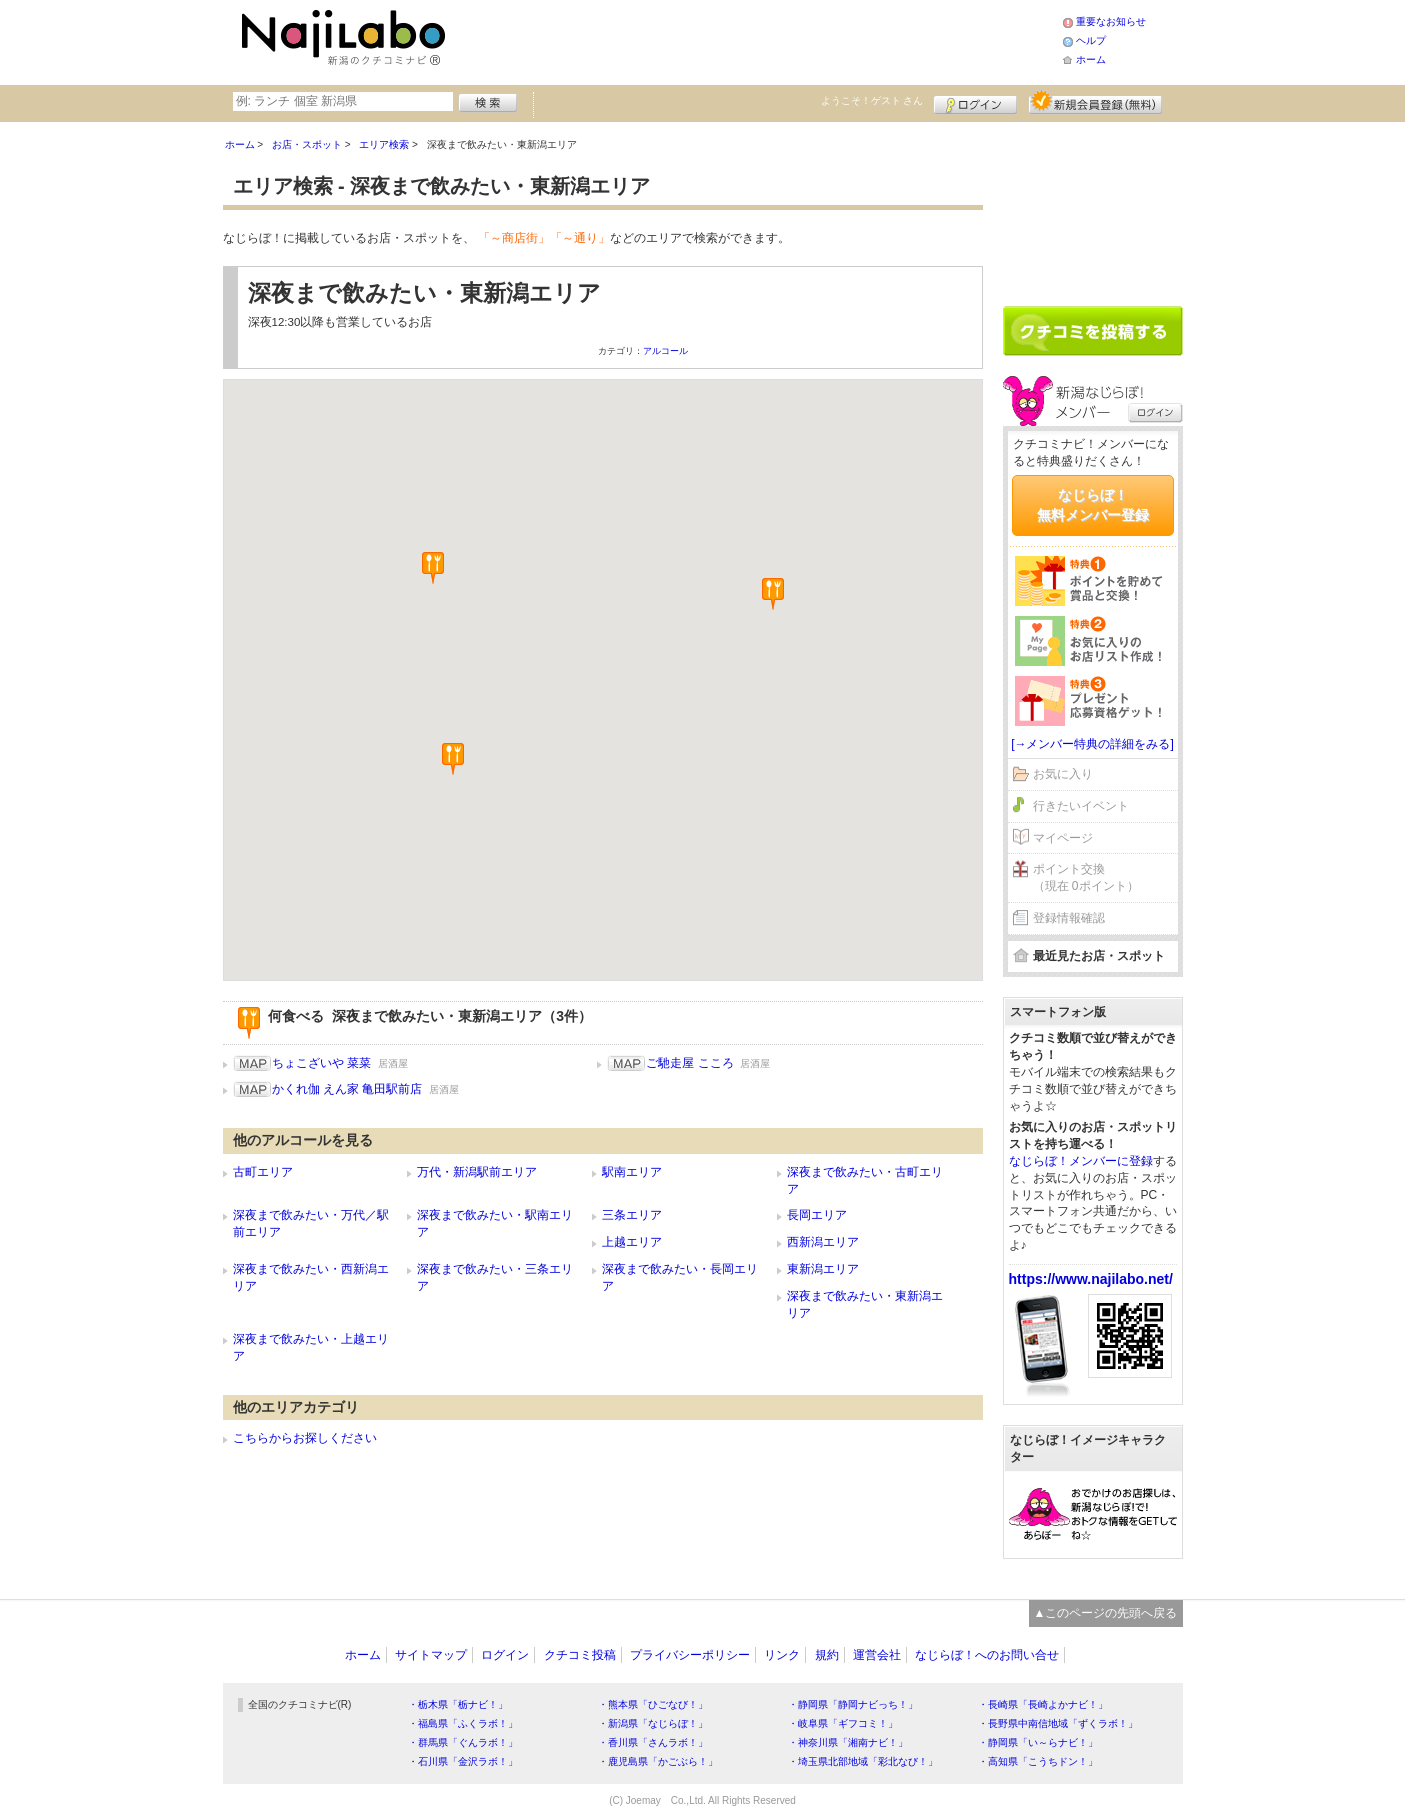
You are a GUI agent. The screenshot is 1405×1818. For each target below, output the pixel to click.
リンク (782, 1655)
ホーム (1091, 59)
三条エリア (632, 1215)
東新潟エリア (823, 1269)
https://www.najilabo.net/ (1091, 1279)
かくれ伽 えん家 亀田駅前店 (347, 1089)
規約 (827, 1655)
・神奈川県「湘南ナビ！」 (848, 1742)
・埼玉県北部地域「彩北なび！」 (863, 1761)
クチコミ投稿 (580, 1655)
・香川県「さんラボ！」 (653, 1742)
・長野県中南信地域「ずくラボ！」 (1058, 1723)
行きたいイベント (1081, 806)
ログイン (975, 102)
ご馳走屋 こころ (689, 1063)
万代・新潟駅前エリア (477, 1172)
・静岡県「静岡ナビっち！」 (853, 1704)
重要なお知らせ (1111, 21)
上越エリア (632, 1242)
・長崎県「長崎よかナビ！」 (1043, 1704)
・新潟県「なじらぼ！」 (653, 1723)
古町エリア (263, 1172)
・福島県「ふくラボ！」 (463, 1723)
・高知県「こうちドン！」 (1038, 1761)
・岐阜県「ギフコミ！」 (843, 1723)
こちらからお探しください (305, 1438)
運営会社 (877, 1655)
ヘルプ (1091, 40)
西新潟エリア (823, 1242)
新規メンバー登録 (1095, 102)
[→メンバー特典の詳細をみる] (1092, 744)
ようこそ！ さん (872, 100)
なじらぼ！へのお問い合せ (987, 1655)
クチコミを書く (1093, 331)
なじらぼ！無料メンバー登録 (1093, 505)
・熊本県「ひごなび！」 (653, 1704)
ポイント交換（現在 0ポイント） (1086, 877)
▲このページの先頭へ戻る (1106, 1613)
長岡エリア (817, 1215)
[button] (773, 594)
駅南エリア (632, 1172)
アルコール (665, 351)
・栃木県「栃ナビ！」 (458, 1704)
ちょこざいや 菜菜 (321, 1063)
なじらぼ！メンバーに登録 (1081, 1161)
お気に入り (1063, 774)
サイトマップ (431, 1655)
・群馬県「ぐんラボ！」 (463, 1742)
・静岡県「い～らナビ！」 (1038, 1742)
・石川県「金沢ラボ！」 (463, 1761)
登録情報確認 (1069, 918)
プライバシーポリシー (690, 1655)
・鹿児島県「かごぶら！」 (658, 1761)
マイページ (1063, 838)
